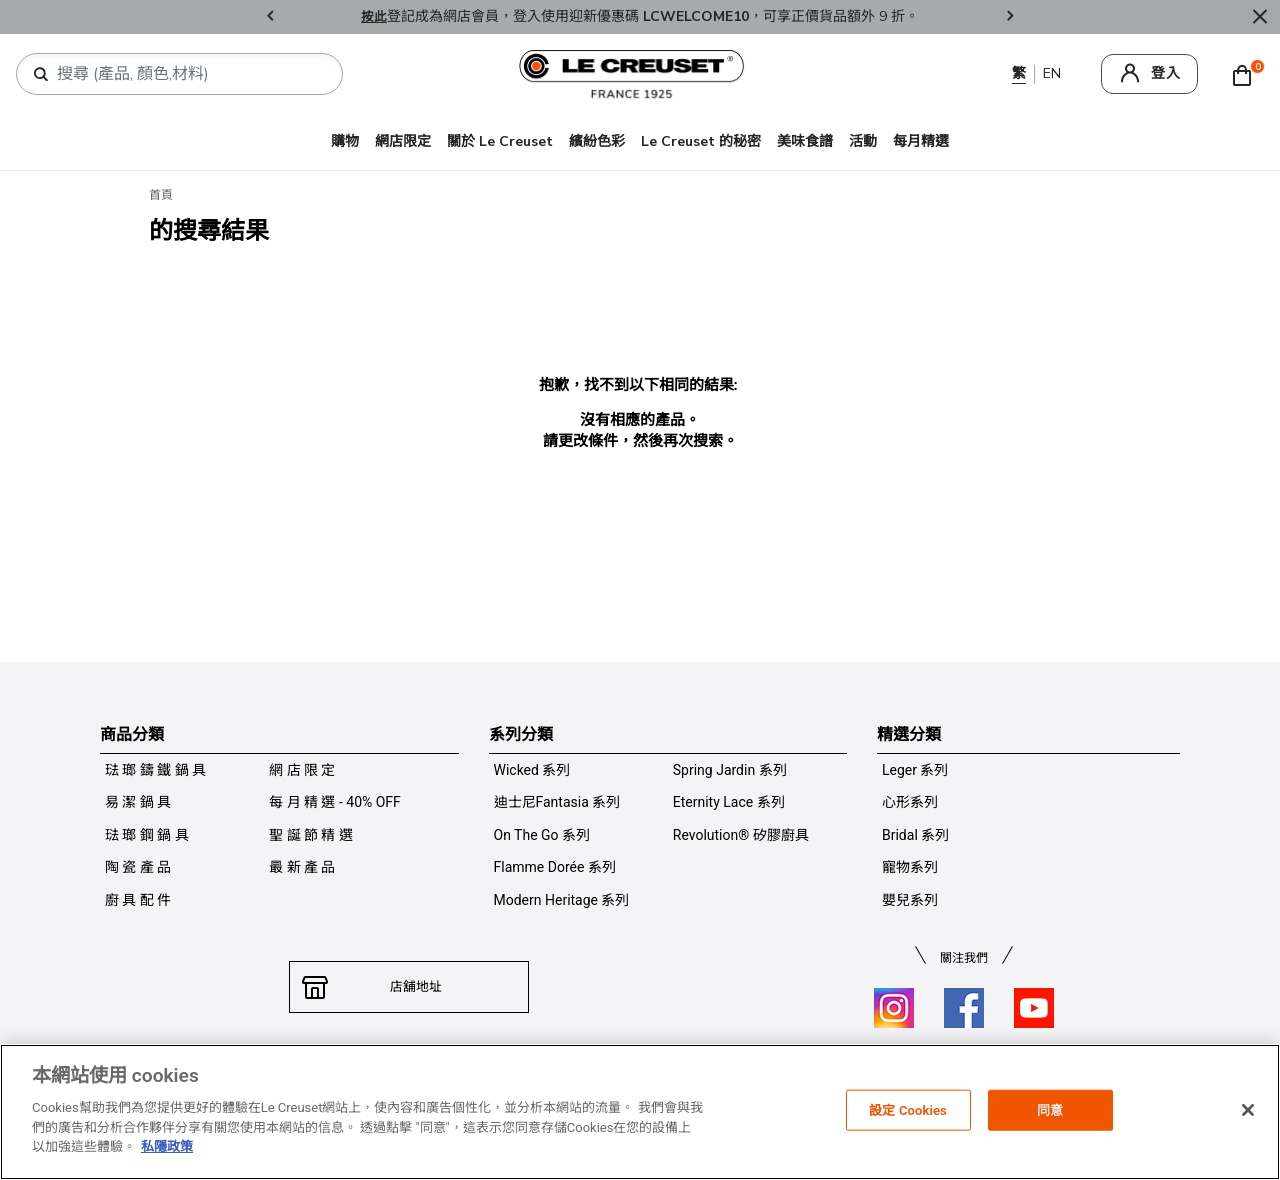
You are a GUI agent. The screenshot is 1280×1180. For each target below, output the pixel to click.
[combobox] (187, 74)
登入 (1166, 73)
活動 (863, 141)
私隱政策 (167, 1146)
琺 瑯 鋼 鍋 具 (147, 835)
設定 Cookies (908, 1109)
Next (1010, 17)
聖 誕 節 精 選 (311, 835)
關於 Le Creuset (500, 141)
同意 (1050, 1109)
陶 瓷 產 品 (138, 867)
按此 (374, 16)
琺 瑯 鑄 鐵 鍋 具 (155, 770)
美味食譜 (805, 141)
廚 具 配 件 (138, 900)
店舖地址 (409, 987)
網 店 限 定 (302, 770)
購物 (345, 141)
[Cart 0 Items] (1247, 74)
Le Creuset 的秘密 (701, 141)
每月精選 (921, 141)
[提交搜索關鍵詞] (41, 75)
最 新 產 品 (302, 867)
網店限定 (403, 141)
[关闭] (1248, 1110)
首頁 (161, 195)
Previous (270, 17)
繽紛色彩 (597, 141)
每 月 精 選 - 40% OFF (335, 802)
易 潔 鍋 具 (138, 802)
